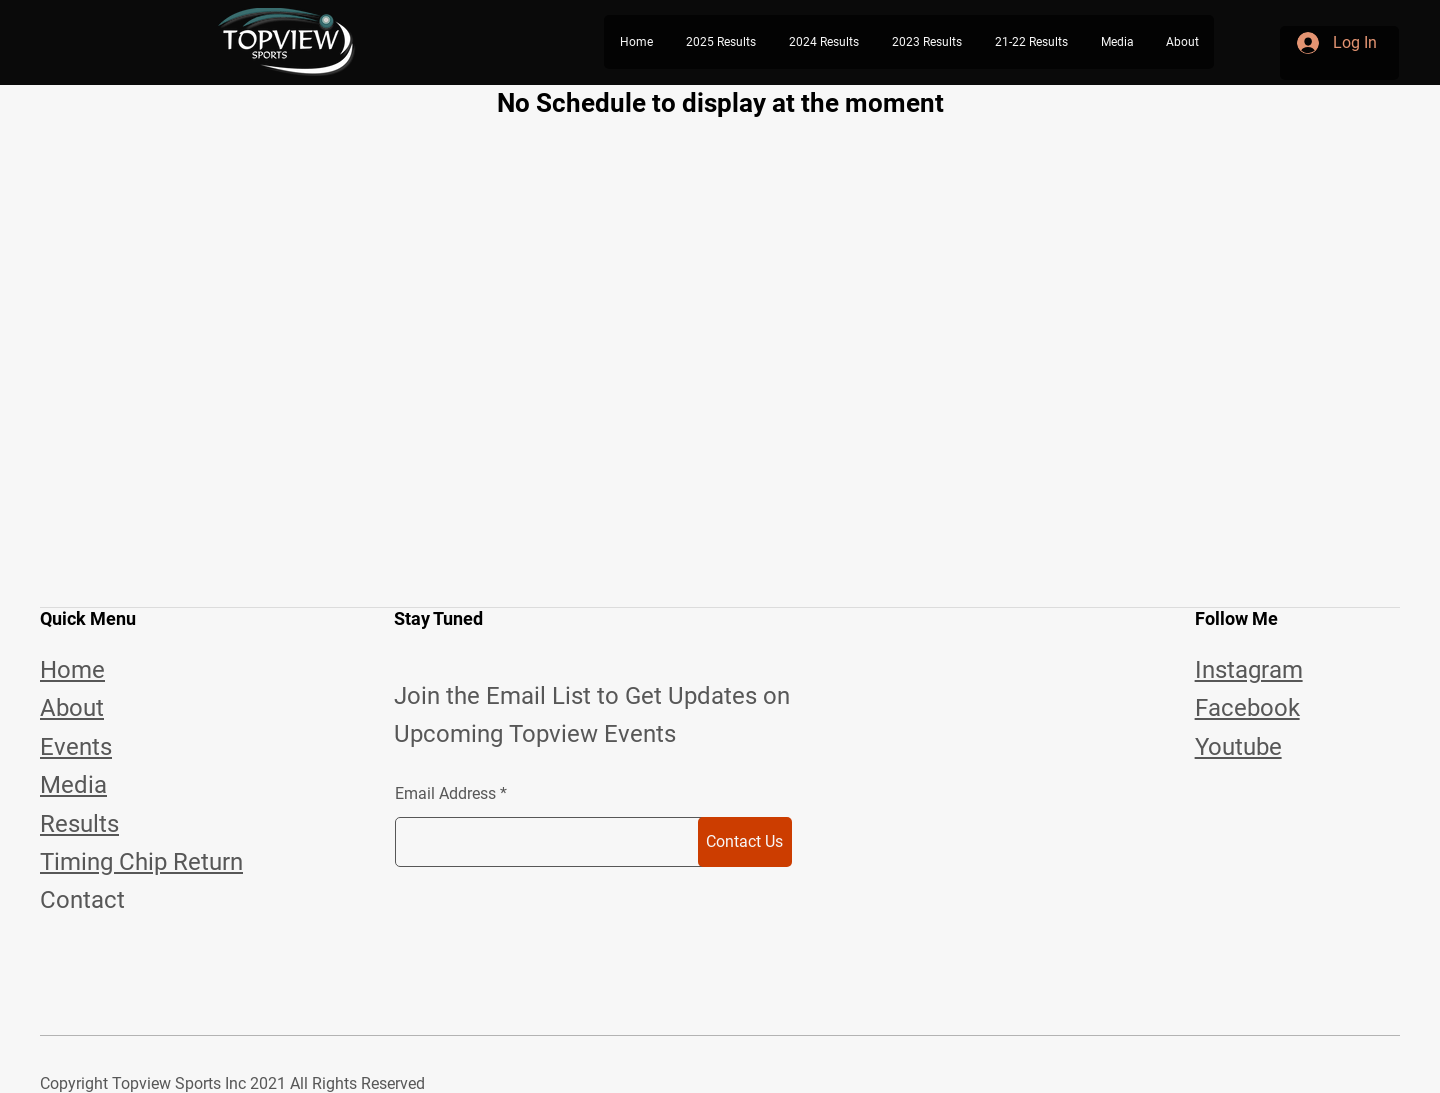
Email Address (445, 794)
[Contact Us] (745, 842)
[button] (720, 42)
